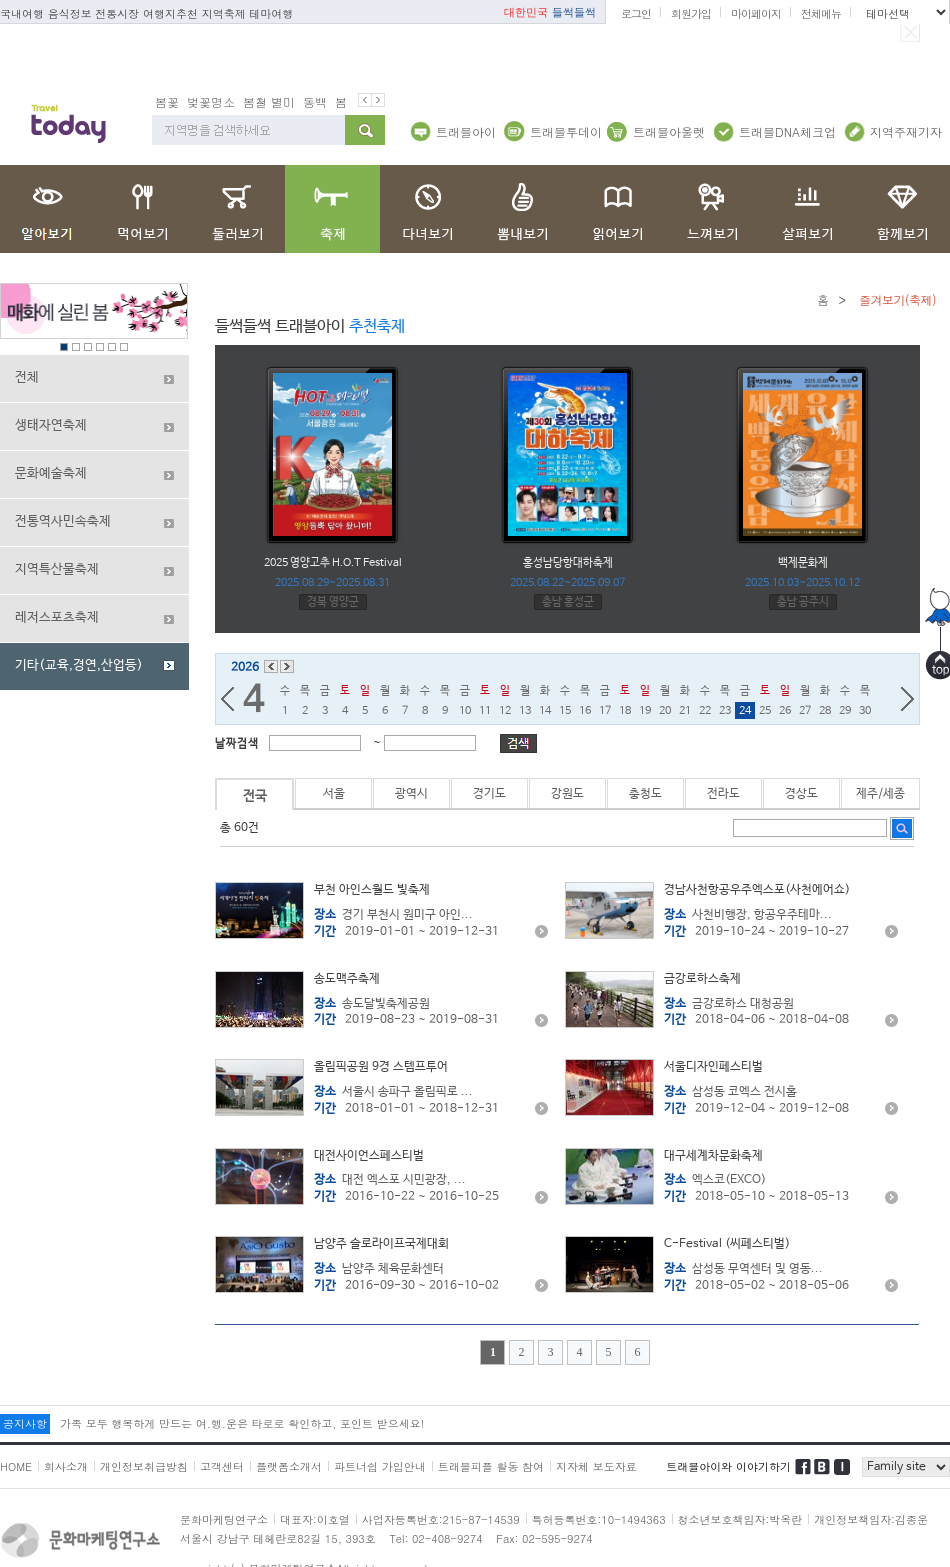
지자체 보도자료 (596, 1466)
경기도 (489, 794)
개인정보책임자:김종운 (871, 1519)
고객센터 (222, 1466)
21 (685, 711)
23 (725, 711)
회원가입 (691, 13)
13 (525, 711)
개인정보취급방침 (144, 1466)
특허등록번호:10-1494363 (599, 1519)
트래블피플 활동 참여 (491, 1466)
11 (485, 711)
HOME (16, 1466)
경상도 (801, 794)
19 (645, 711)
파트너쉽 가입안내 (380, 1466)
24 (745, 711)
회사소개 (66, 1466)
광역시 (411, 794)
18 (625, 711)
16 (585, 711)
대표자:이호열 (315, 1519)
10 (465, 711)
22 (705, 711)
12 (505, 711)
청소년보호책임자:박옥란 (740, 1519)
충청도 (645, 794)
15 (565, 711)
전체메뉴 (821, 13)
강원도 (567, 794)
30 (865, 711)
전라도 (723, 794)
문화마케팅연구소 (224, 1519)
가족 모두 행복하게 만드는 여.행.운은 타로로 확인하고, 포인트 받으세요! (242, 1423)
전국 (255, 796)
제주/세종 (880, 794)
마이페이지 (756, 13)
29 (845, 711)
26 (785, 711)
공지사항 (25, 1423)
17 (605, 711)
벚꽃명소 (211, 101)
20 (665, 711)
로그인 (636, 13)
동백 (315, 101)
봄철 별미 (269, 101)
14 (545, 711)
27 (805, 711)
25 (765, 711)
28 (825, 711)
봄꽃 (167, 101)
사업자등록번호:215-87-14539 (441, 1519)
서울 (334, 794)
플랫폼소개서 (289, 1466)
